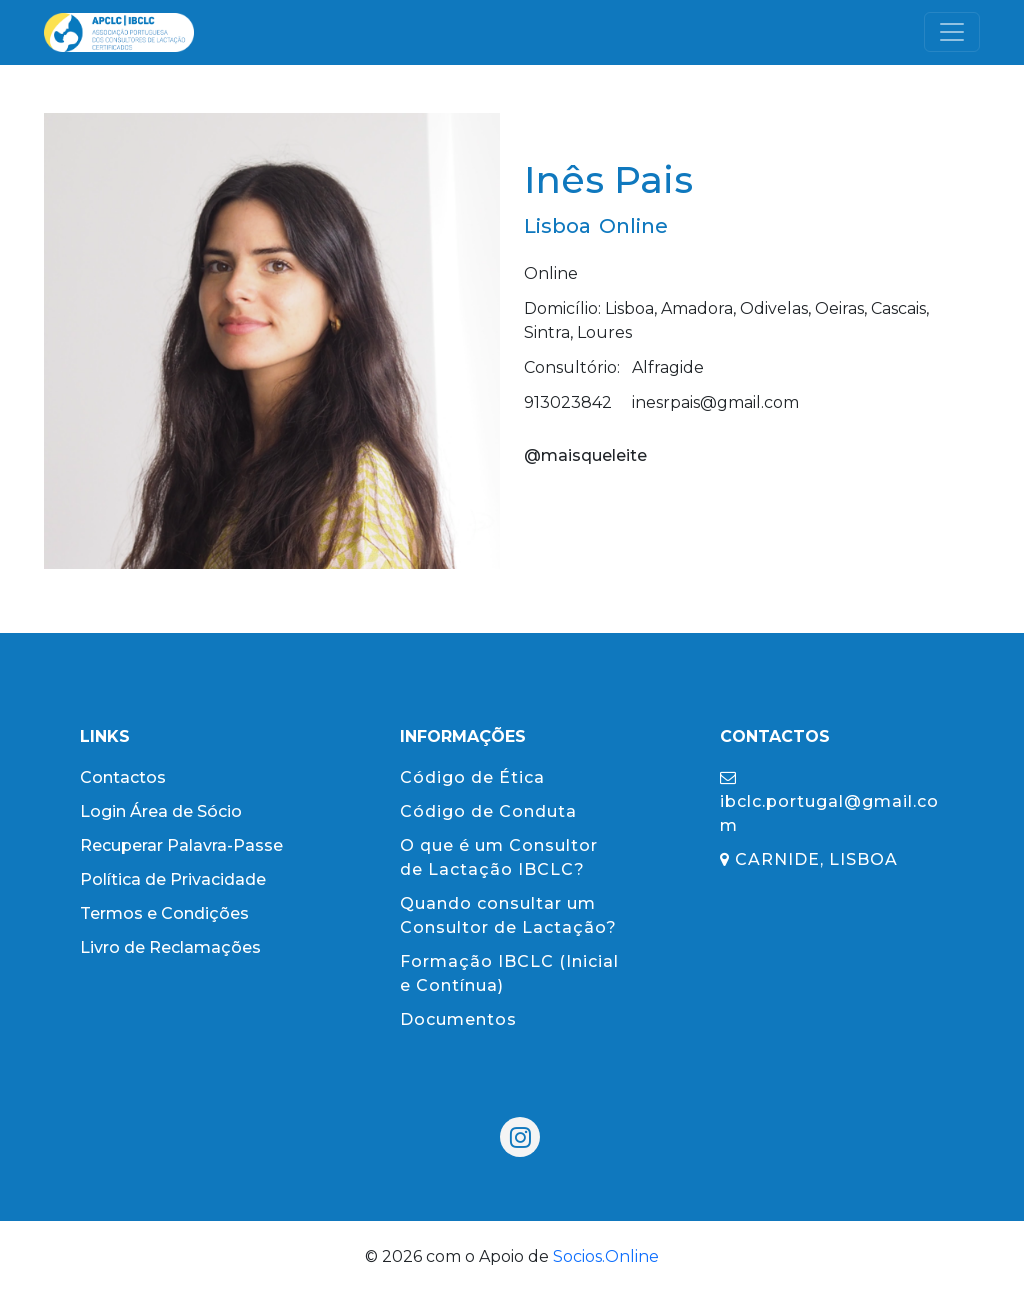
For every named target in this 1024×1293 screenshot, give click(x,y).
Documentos (458, 1019)
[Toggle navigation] (952, 32)
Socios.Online (606, 1256)
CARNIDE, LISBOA (809, 859)
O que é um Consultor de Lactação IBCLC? (499, 857)
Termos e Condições (164, 913)
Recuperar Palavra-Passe (181, 845)
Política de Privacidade (173, 879)
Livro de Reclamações (170, 947)
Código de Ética (472, 777)
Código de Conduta (488, 811)
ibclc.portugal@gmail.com (829, 802)
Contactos (123, 777)
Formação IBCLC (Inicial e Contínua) (509, 973)
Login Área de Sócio (161, 811)
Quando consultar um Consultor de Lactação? (508, 915)
